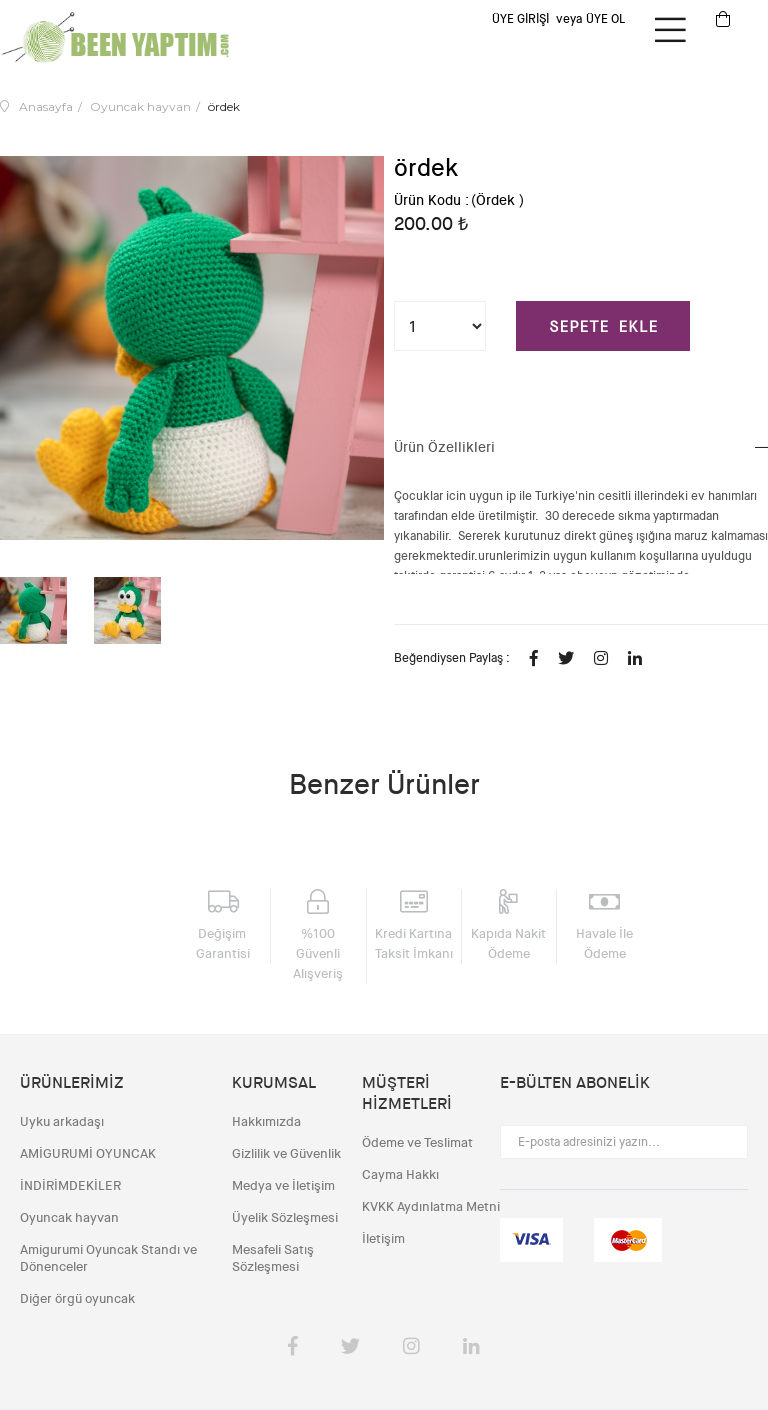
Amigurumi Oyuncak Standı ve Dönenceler (108, 1258)
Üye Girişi (520, 19)
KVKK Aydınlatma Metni (431, 1206)
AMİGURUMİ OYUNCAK (88, 1153)
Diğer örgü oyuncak (77, 1298)
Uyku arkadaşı (62, 1121)
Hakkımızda (266, 1121)
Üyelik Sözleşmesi (285, 1217)
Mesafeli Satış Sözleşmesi (273, 1258)
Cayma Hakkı (400, 1174)
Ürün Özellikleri (444, 447)
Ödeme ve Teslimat (417, 1142)
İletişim (383, 1238)
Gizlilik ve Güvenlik (286, 1153)
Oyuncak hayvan (69, 1217)
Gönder (722, 1142)
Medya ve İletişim (283, 1185)
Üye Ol (605, 19)
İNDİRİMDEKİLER (70, 1185)
